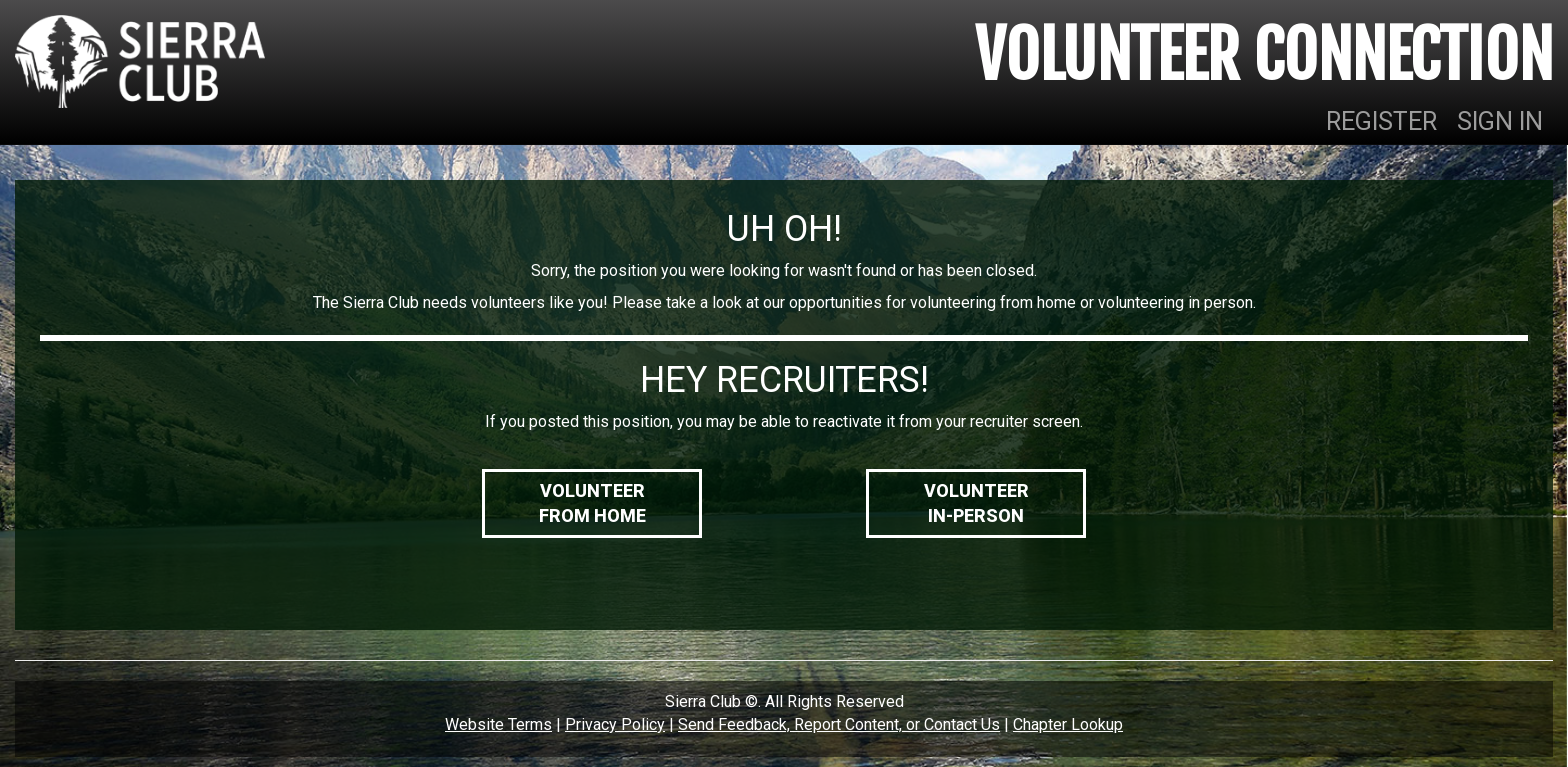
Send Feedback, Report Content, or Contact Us (839, 724)
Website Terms (498, 724)
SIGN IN (1500, 121)
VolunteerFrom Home (592, 503)
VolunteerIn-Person (976, 503)
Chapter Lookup (1068, 724)
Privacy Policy (615, 724)
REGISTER (1381, 121)
